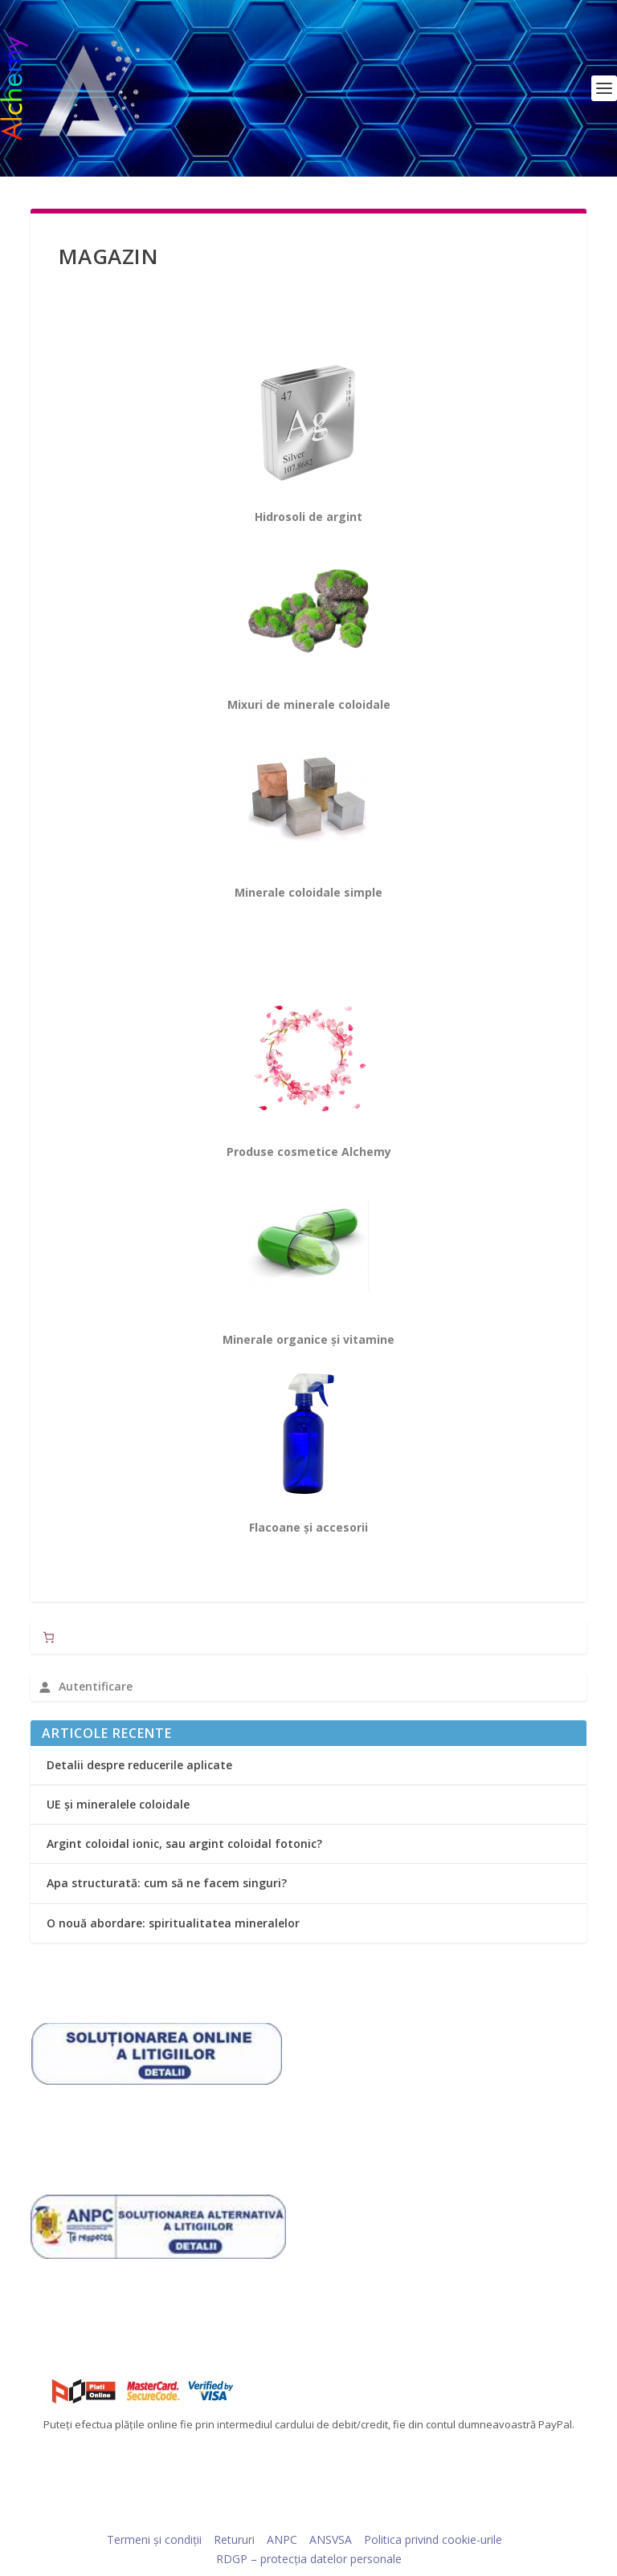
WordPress (419, 2516)
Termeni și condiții (154, 2539)
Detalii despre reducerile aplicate (139, 1764)
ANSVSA (330, 2539)
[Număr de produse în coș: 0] (49, 1637)
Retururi (234, 2539)
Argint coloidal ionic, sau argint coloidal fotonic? (184, 1843)
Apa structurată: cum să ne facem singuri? (167, 1882)
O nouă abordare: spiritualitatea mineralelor (173, 1923)
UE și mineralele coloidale (118, 1804)
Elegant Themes (278, 2516)
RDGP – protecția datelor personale (309, 2558)
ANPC (282, 2539)
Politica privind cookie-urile (433, 2539)
